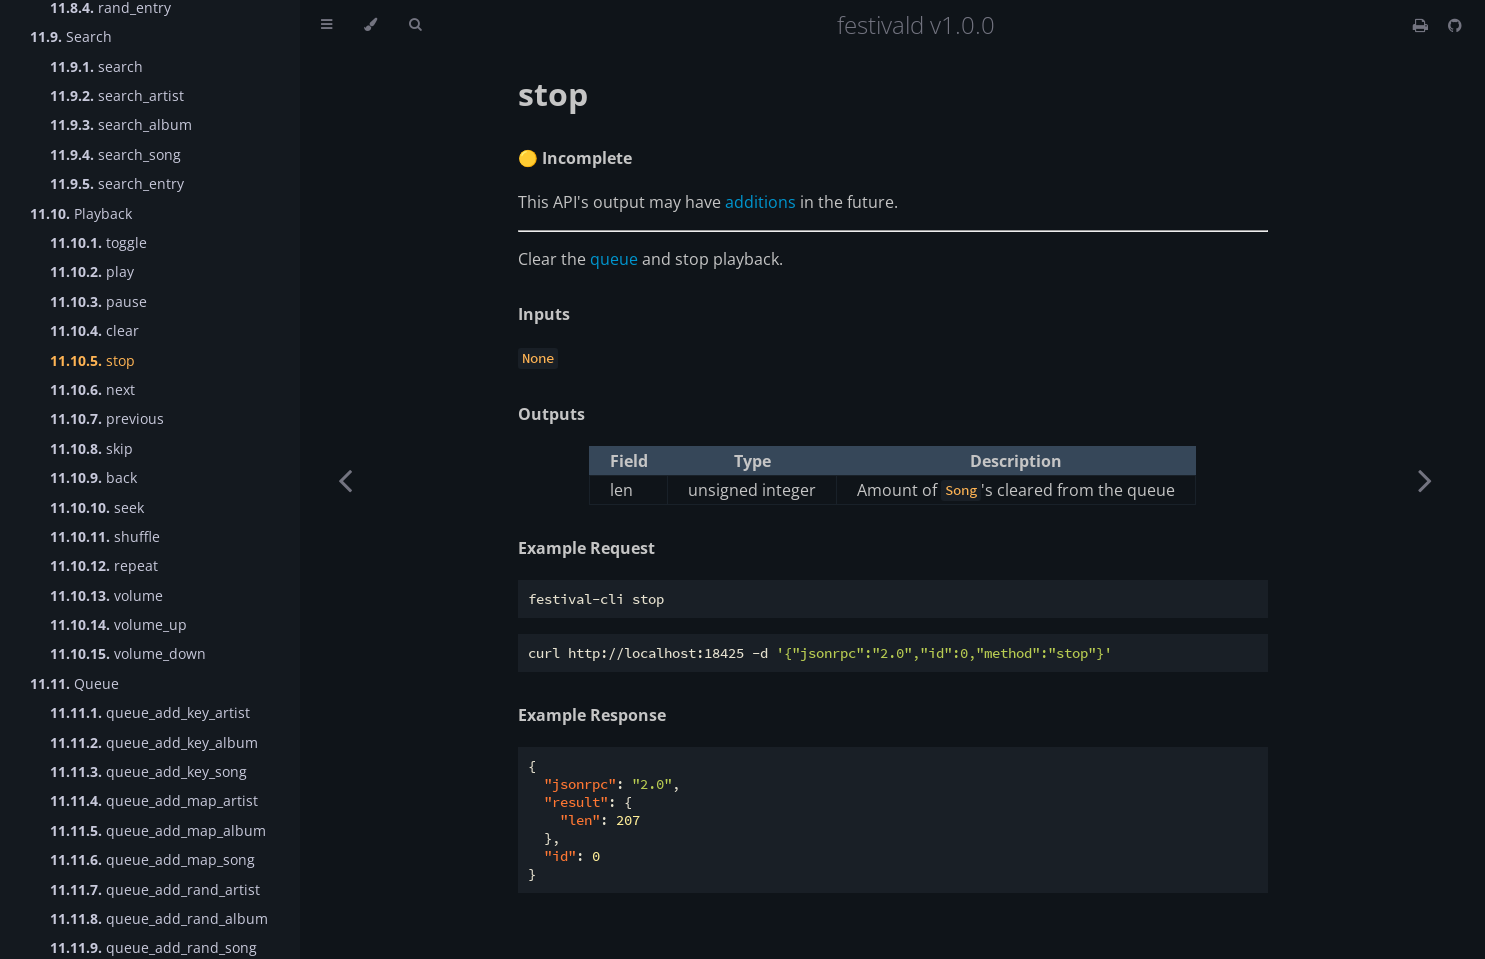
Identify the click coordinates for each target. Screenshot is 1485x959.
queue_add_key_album (154, 742)
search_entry (117, 183)
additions (760, 202)
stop (92, 360)
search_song (115, 154)
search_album (121, 124)
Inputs (544, 314)
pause (98, 301)
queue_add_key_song (148, 771)
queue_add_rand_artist (155, 889)
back (93, 477)
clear (94, 330)
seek (97, 507)
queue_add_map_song (152, 859)
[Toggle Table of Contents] (326, 25)
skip (91, 448)
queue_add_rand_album (159, 918)
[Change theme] (370, 25)
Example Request (586, 548)
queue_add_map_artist (154, 800)
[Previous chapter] (345, 479)
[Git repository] (1455, 25)
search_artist (117, 95)
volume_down (128, 653)
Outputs (551, 414)
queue (614, 259)
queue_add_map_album (158, 830)
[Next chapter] (1425, 479)
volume (106, 595)
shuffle (105, 536)
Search (71, 36)
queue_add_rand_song (153, 947)
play (92, 271)
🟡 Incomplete (575, 158)
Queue (74, 683)
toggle (98, 242)
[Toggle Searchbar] (415, 25)
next (92, 389)
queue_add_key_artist (150, 712)
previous (107, 418)
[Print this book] (1422, 25)
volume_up (118, 624)
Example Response (592, 715)
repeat (104, 565)
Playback (81, 213)
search (96, 66)
